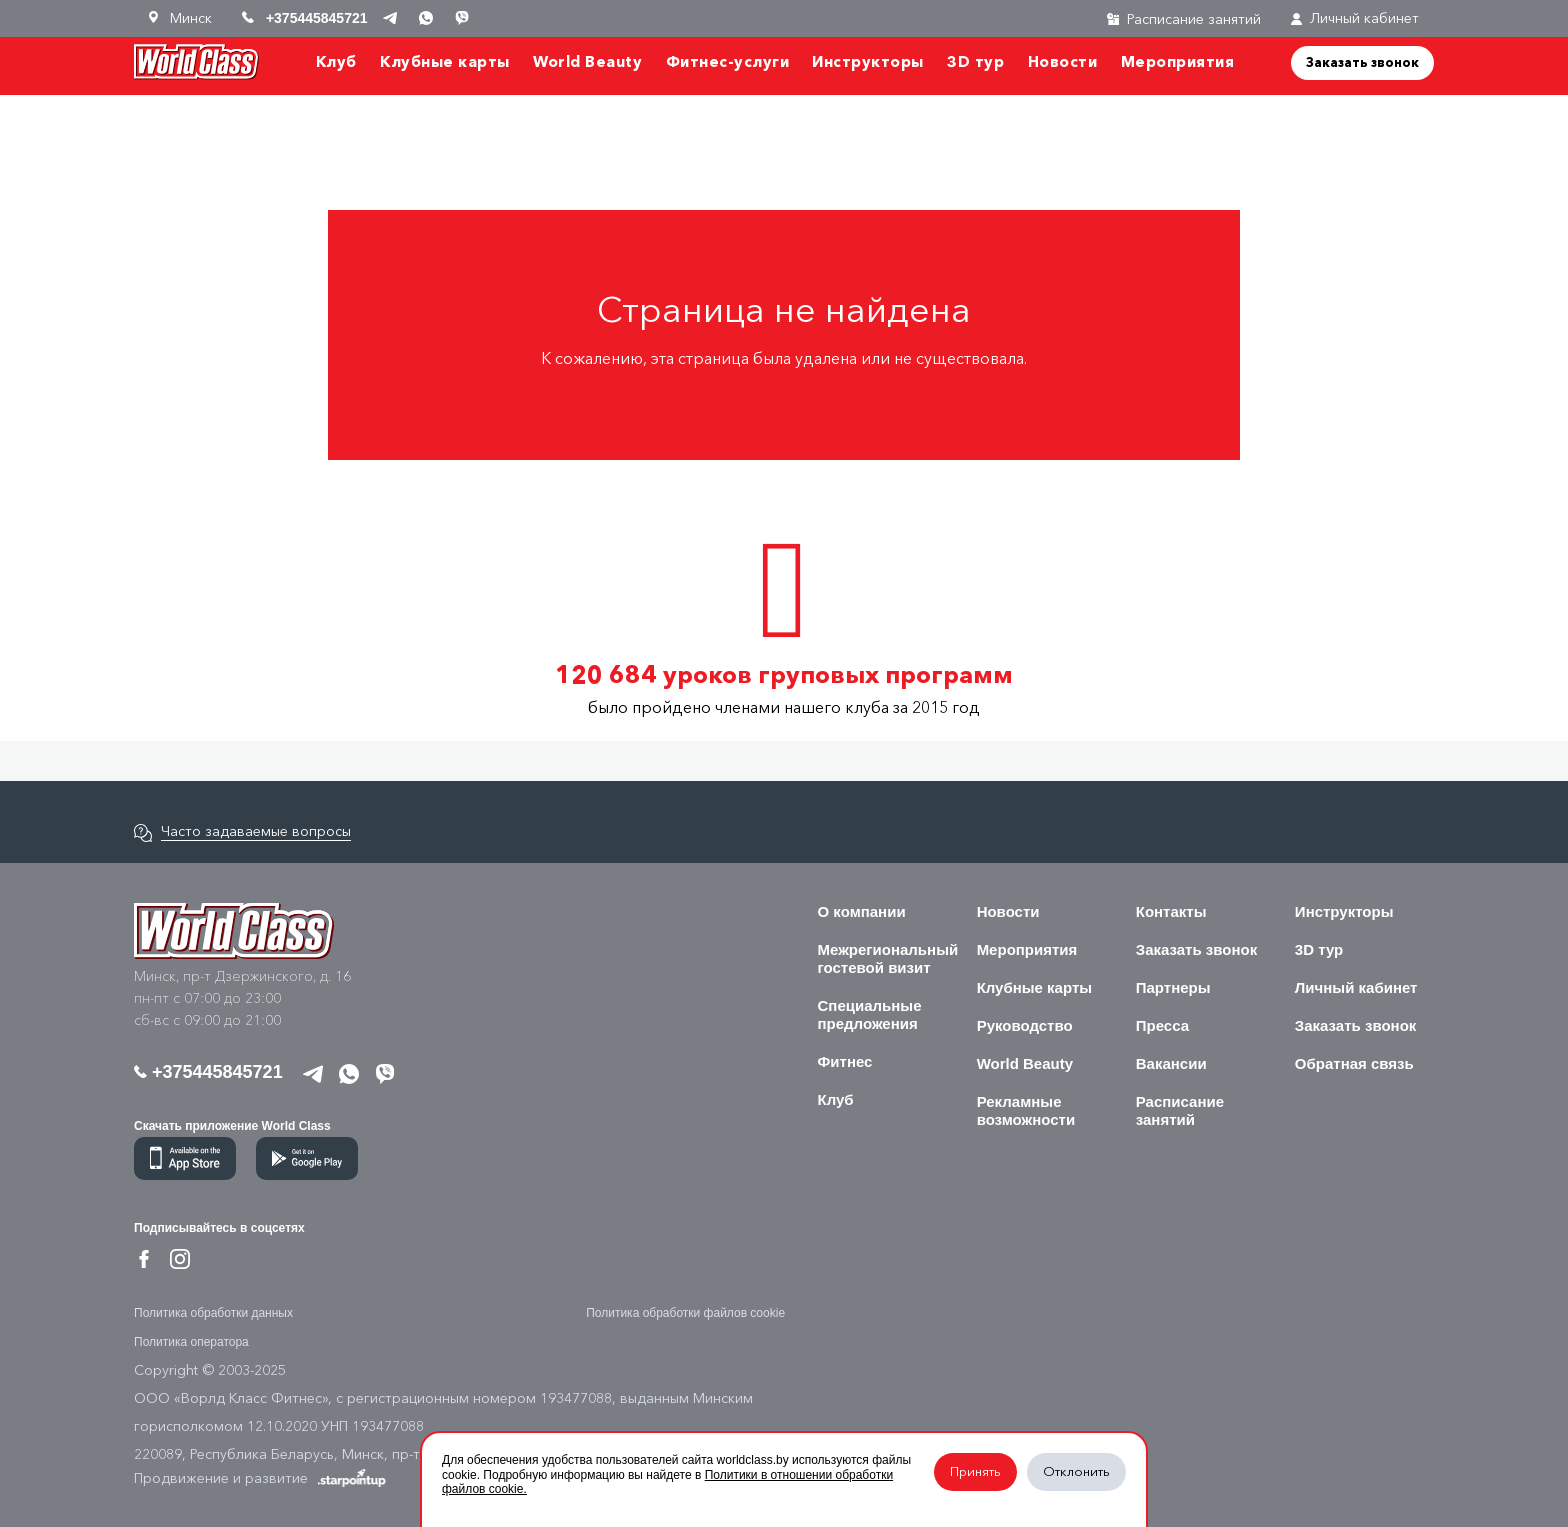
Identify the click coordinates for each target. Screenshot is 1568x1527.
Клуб (336, 62)
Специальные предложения (870, 1014)
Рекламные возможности (1026, 1110)
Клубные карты (445, 62)
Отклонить (1076, 1471)
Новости (1063, 62)
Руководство (1025, 1025)
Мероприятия (1178, 62)
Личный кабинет (1355, 18)
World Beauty (587, 62)
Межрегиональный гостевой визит (888, 958)
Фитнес (845, 1061)
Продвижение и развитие (260, 1478)
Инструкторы (868, 62)
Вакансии (1171, 1063)
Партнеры (1173, 987)
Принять (975, 1471)
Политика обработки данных (213, 1313)
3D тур (975, 62)
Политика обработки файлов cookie (685, 1313)
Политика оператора (191, 1342)
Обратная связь (1354, 1063)
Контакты (1171, 911)
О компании (862, 911)
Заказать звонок (1362, 62)
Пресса (1162, 1025)
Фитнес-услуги (728, 62)
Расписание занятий (1180, 1110)
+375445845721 (208, 1072)
